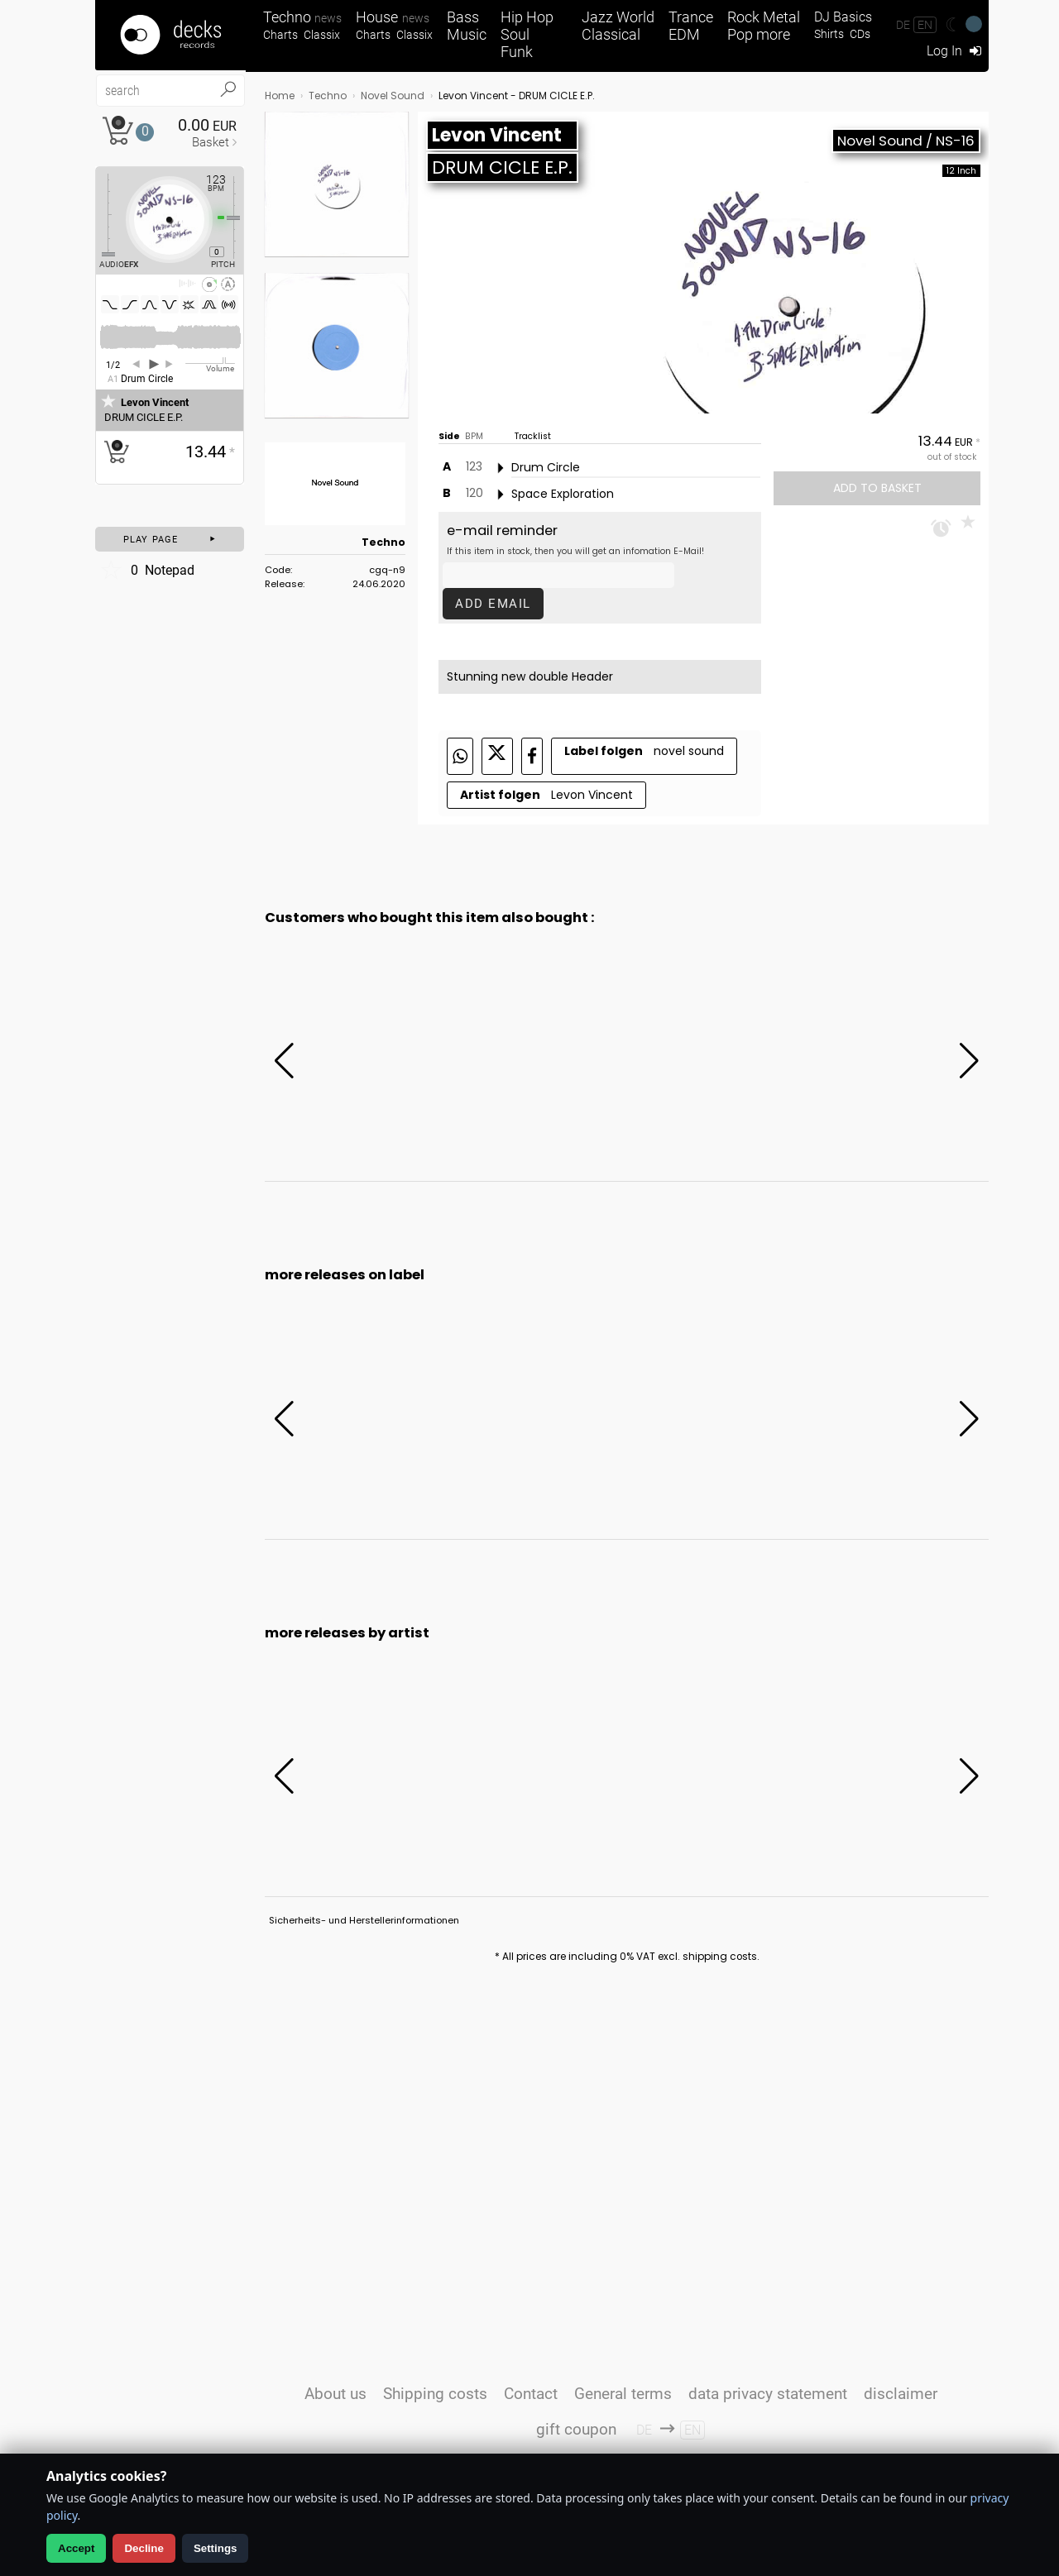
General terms (623, 2393)
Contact (531, 2393)
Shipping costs (435, 2393)
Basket (210, 142)
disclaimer (900, 2393)
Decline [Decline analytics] (143, 2548)
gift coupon (576, 2429)
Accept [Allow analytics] (76, 2548)
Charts (280, 35)
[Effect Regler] (102, 215)
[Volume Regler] (210, 363)
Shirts (829, 34)
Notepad (146, 569)
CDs (860, 34)
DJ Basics (843, 17)
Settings (215, 2548)
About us (335, 2393)
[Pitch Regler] (240, 217)
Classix (322, 35)
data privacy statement (767, 2393)
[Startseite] (170, 35)
